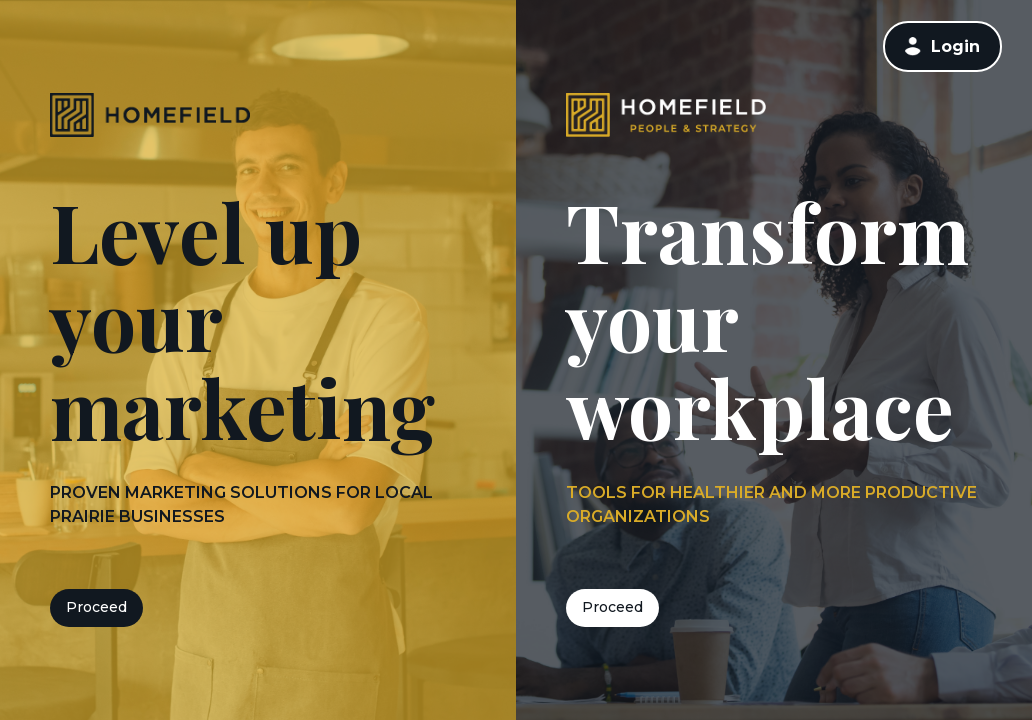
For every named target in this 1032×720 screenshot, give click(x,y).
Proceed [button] (96, 607)
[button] (913, 46)
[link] (942, 46)
